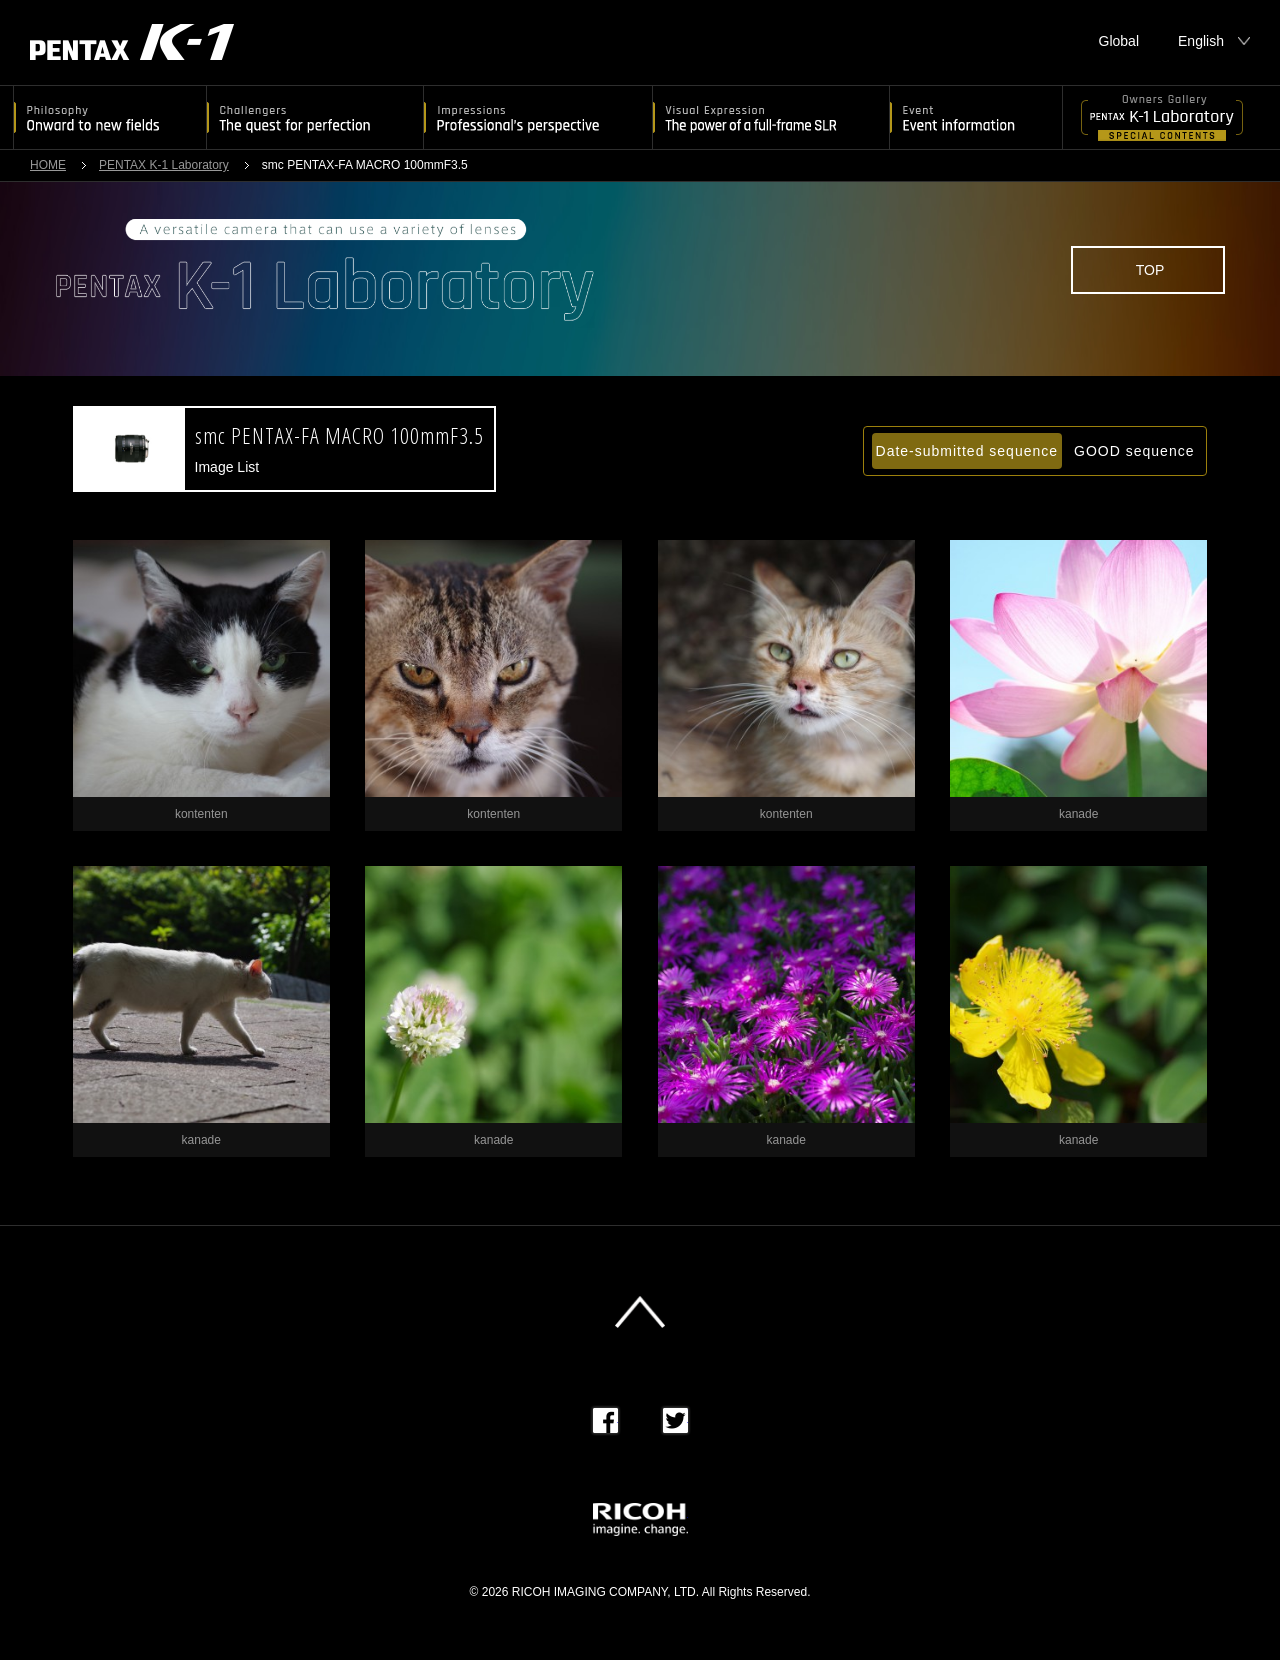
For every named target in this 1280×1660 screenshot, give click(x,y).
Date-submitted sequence (967, 451)
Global (1119, 41)
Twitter (675, 1420)
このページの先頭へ (640, 1312)
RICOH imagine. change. (640, 1519)
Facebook (605, 1420)
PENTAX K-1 (132, 42)
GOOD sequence (1134, 451)
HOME (48, 165)
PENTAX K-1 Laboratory (164, 165)
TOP (1150, 270)
